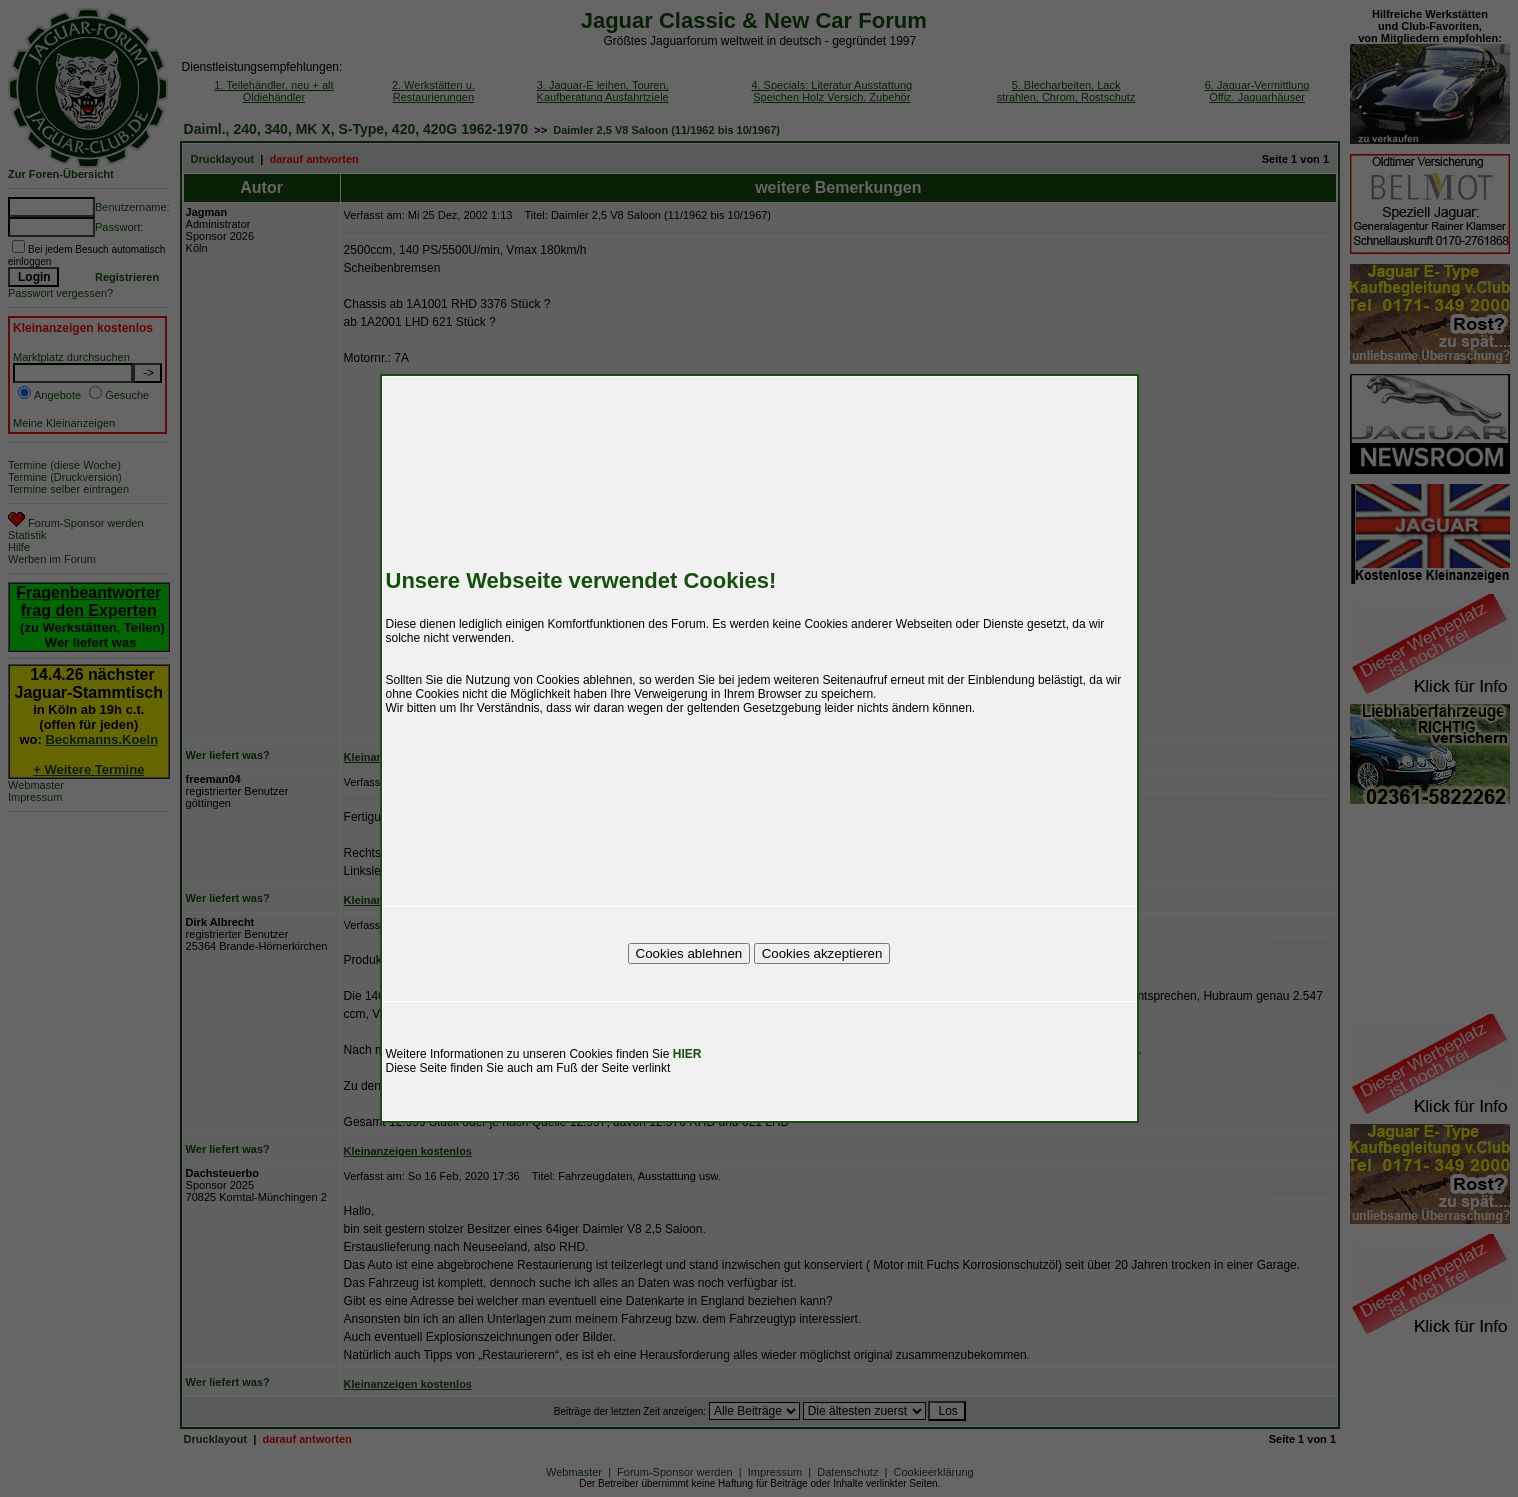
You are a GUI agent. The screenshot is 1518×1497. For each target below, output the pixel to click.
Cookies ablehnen (689, 953)
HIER (687, 1054)
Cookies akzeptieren (822, 953)
